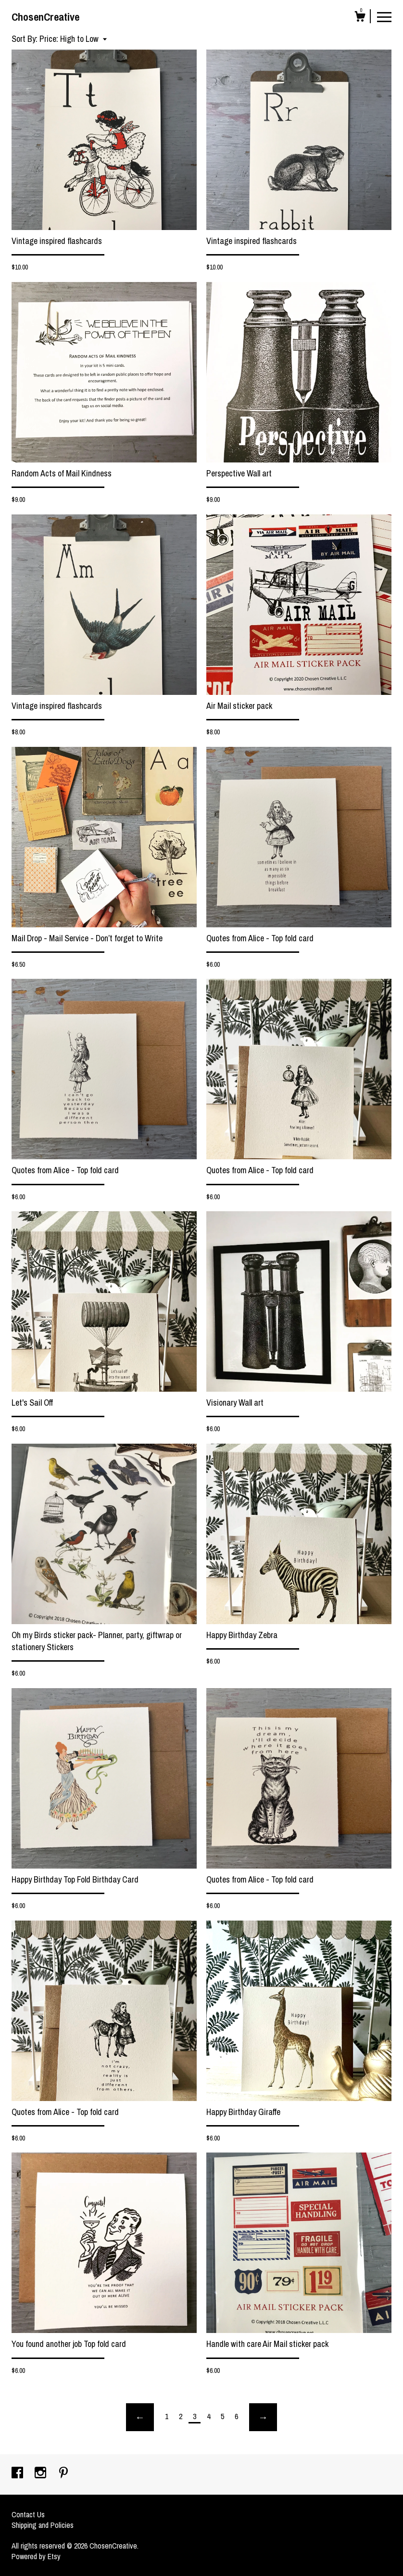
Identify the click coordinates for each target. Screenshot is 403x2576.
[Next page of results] (263, 2417)
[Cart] (359, 18)
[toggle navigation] (384, 16)
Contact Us (28, 2514)
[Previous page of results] (140, 2417)
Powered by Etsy (36, 2556)
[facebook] (18, 2473)
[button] (73, 39)
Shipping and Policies (43, 2525)
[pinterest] (63, 2473)
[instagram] (41, 2473)
